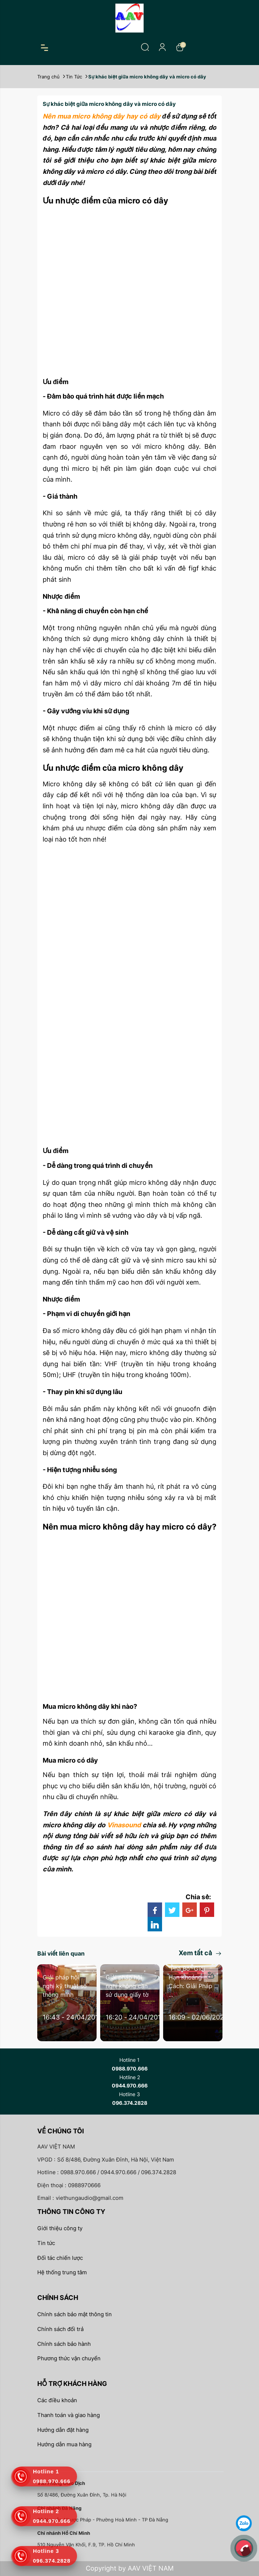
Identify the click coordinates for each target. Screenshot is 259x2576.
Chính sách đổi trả (60, 2329)
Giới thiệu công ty (59, 2228)
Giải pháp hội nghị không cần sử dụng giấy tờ (127, 1986)
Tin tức (46, 2243)
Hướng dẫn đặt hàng (63, 2429)
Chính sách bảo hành (64, 2343)
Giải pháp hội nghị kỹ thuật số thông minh (65, 1986)
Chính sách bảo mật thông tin (74, 2314)
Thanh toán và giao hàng (68, 2415)
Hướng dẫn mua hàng (64, 2444)
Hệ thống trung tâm (62, 2272)
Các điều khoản (57, 2400)
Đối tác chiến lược (60, 2257)
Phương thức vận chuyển (69, 2358)
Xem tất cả (200, 1953)
